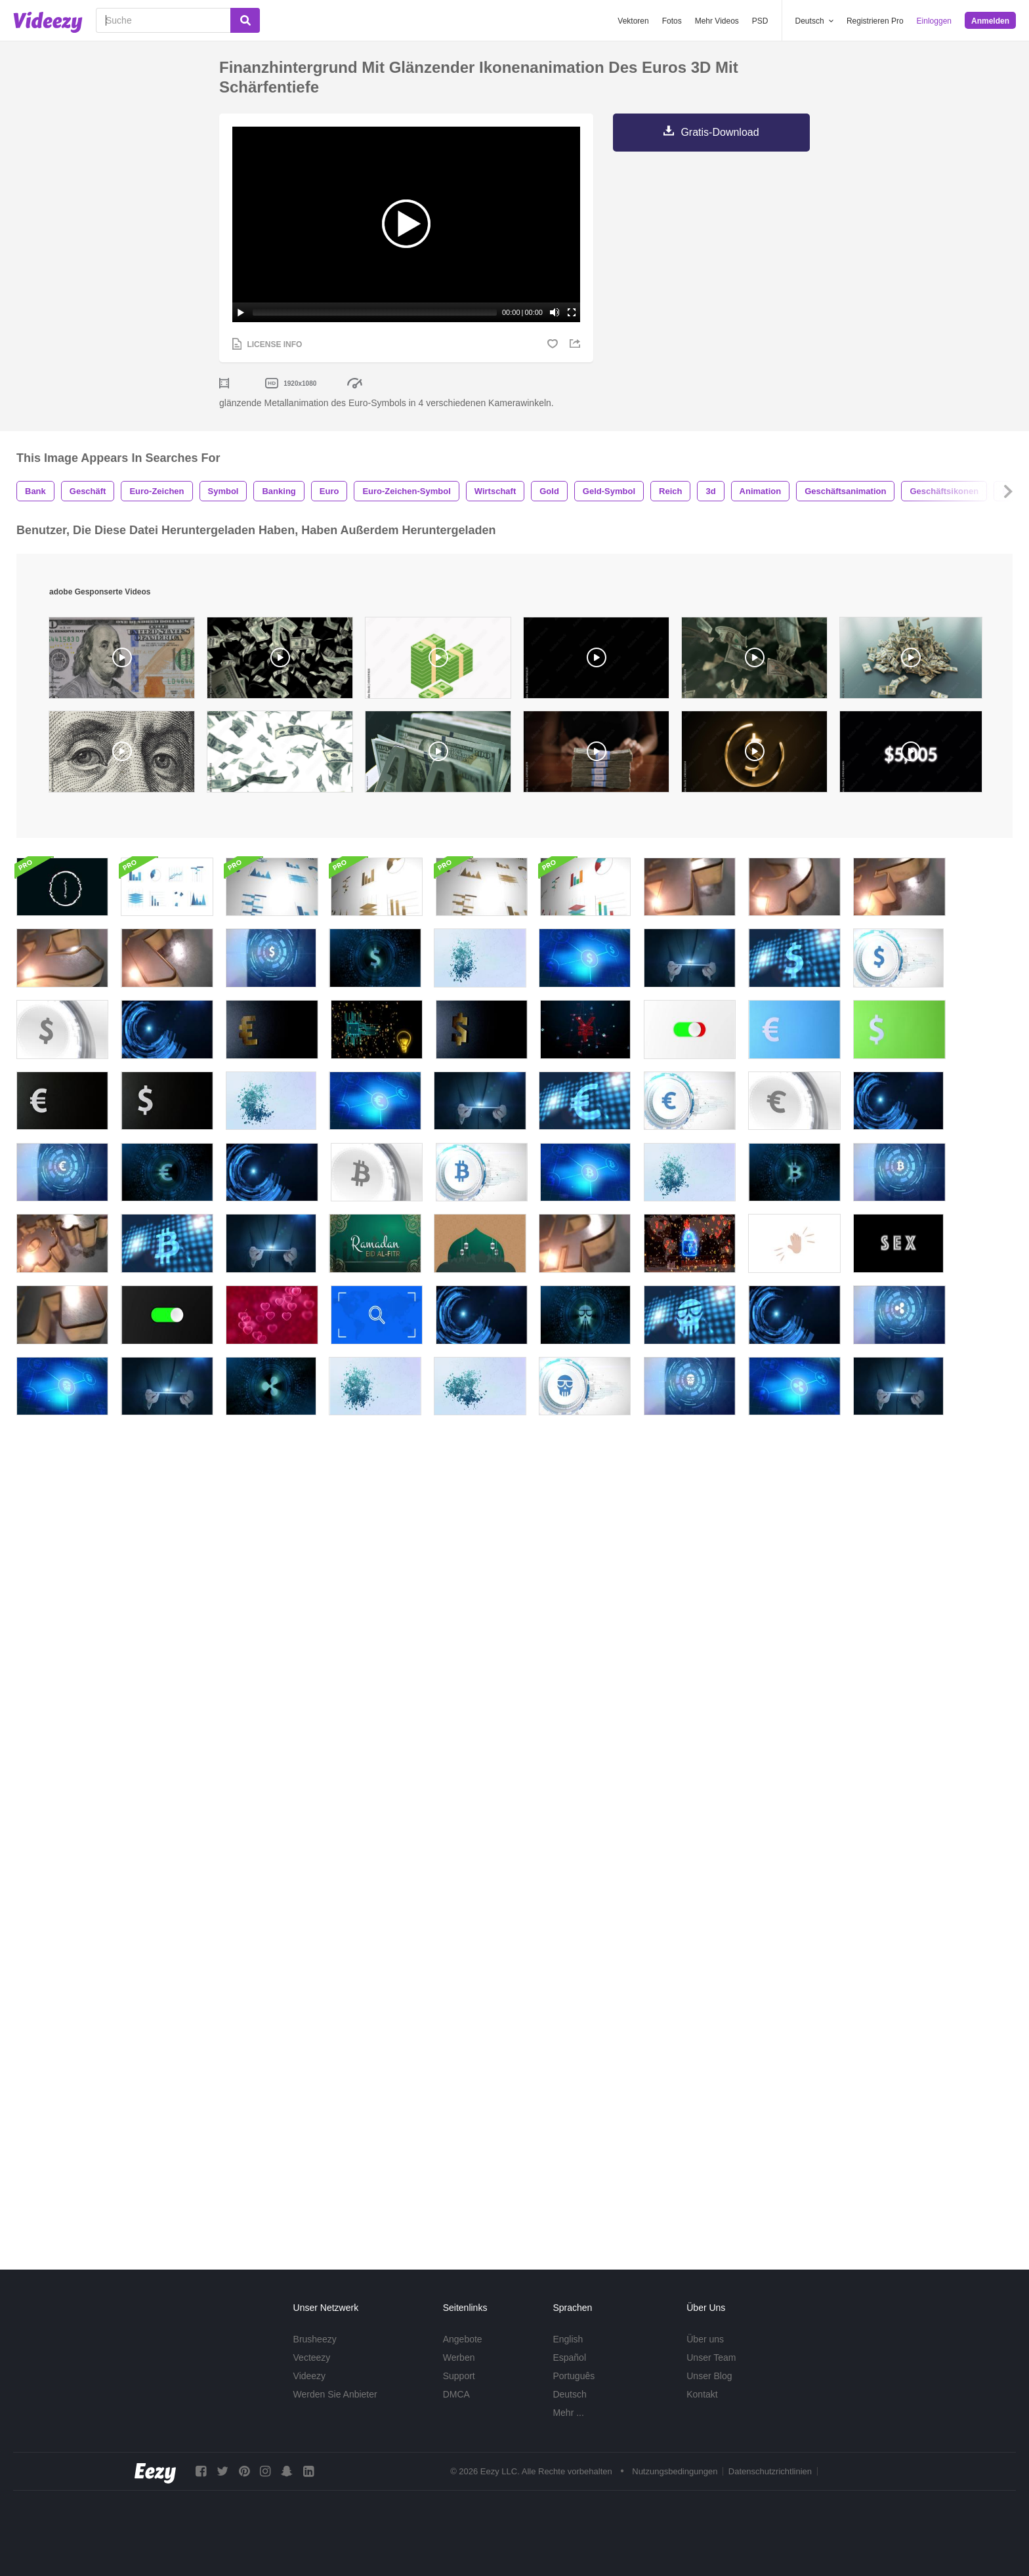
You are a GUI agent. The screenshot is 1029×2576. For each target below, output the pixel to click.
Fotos (672, 21)
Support (459, 2376)
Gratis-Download (720, 132)
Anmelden (990, 21)
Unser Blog (709, 2376)
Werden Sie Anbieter (335, 2394)
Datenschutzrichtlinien (770, 2471)
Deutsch (569, 2394)
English (568, 2339)
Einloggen (934, 21)
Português (574, 2376)
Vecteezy (312, 2357)
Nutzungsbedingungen (674, 2471)
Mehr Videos (717, 21)
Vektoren (633, 21)
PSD (760, 21)
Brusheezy (315, 2339)
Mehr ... (568, 2412)
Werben (459, 2357)
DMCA (456, 2394)
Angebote (462, 2339)
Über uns (705, 2339)
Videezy (309, 2376)
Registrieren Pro (875, 21)
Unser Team (711, 2357)
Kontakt (701, 2394)
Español (569, 2357)
